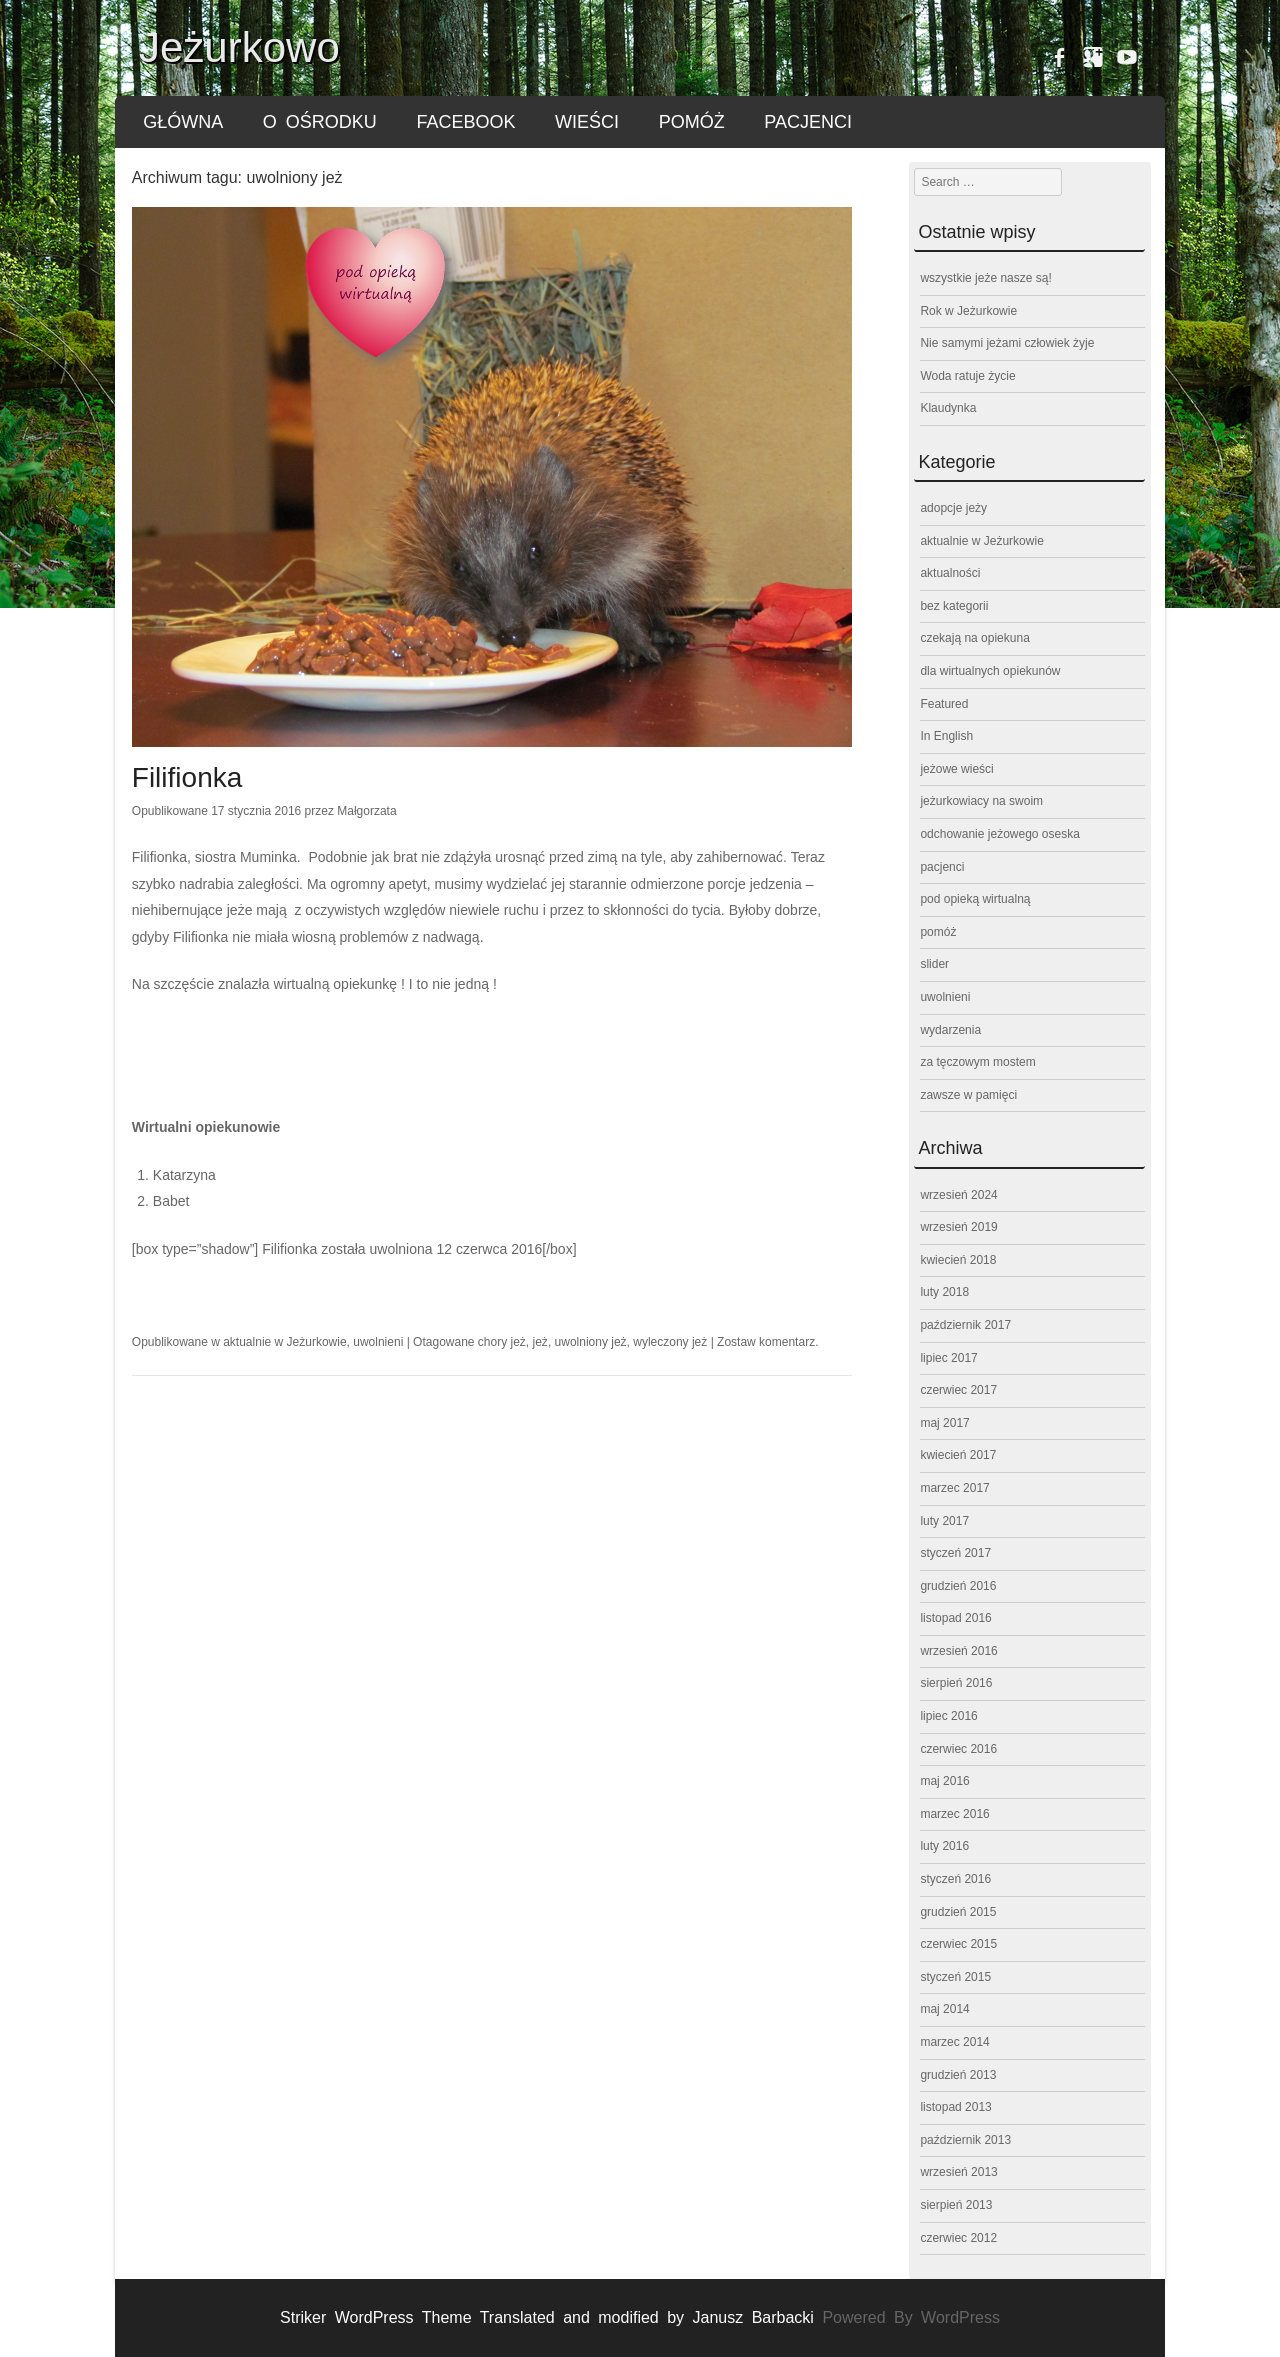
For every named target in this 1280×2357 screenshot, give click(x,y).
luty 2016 (944, 1846)
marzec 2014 (954, 2042)
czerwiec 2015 (958, 1944)
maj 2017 (944, 1423)
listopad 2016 (955, 1618)
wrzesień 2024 (958, 1195)
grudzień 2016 (958, 1586)
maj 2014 (944, 2009)
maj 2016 (944, 1781)
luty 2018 (944, 1292)
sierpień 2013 (956, 2205)
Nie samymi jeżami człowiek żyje (1007, 343)
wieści (587, 122)
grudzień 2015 (958, 1912)
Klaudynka (948, 408)
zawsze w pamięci (968, 1095)
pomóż (692, 122)
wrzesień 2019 (958, 1227)
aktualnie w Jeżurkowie (284, 1342)
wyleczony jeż (670, 1342)
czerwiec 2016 (958, 1749)
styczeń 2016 (955, 1879)
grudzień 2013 (958, 2075)
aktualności (950, 573)
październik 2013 (965, 2140)
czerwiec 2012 (958, 2238)
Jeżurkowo (239, 47)
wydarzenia (950, 1030)
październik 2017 (965, 1325)
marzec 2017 (954, 1488)
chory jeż (502, 1342)
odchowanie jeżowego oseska (999, 834)
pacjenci (808, 122)
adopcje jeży (953, 508)
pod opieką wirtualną (975, 899)
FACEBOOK (465, 122)
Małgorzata (366, 811)
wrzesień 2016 (958, 1651)
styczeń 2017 (955, 1553)
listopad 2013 (955, 2107)
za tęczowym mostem (977, 1062)
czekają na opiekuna (974, 638)
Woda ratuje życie (967, 376)
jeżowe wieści (956, 769)
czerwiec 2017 (958, 1390)
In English (946, 736)
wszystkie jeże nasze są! (985, 278)
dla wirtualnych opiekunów (990, 671)
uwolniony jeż (591, 1342)
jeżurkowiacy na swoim (981, 801)
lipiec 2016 (948, 1716)
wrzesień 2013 (958, 2172)
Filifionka (187, 777)
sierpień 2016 (956, 1683)
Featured (944, 704)
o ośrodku (320, 122)
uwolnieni (378, 1342)
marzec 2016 (954, 1814)
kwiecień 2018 (958, 1260)
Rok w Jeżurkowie (968, 311)
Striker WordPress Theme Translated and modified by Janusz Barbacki (551, 2317)
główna (183, 122)
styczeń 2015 (955, 1977)
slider (934, 964)
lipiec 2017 (948, 1358)
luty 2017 (944, 1521)
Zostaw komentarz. (767, 1342)
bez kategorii (954, 606)
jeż (540, 1342)
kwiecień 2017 (958, 1455)
